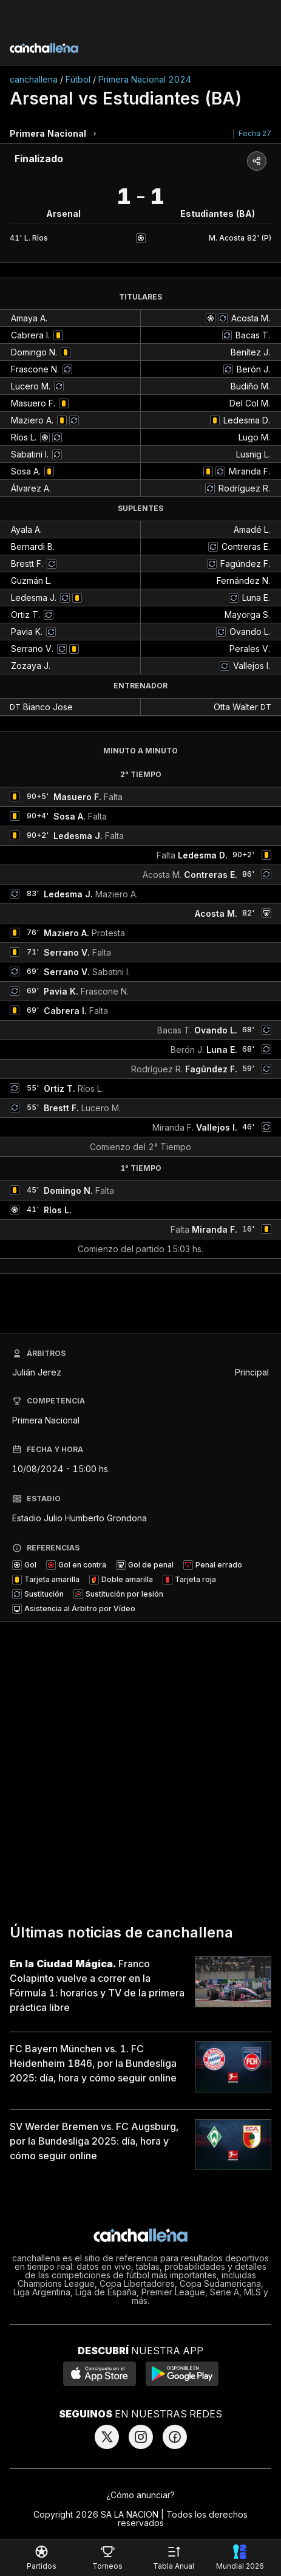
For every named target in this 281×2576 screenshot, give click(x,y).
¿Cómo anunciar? (140, 2495)
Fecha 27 (255, 133)
